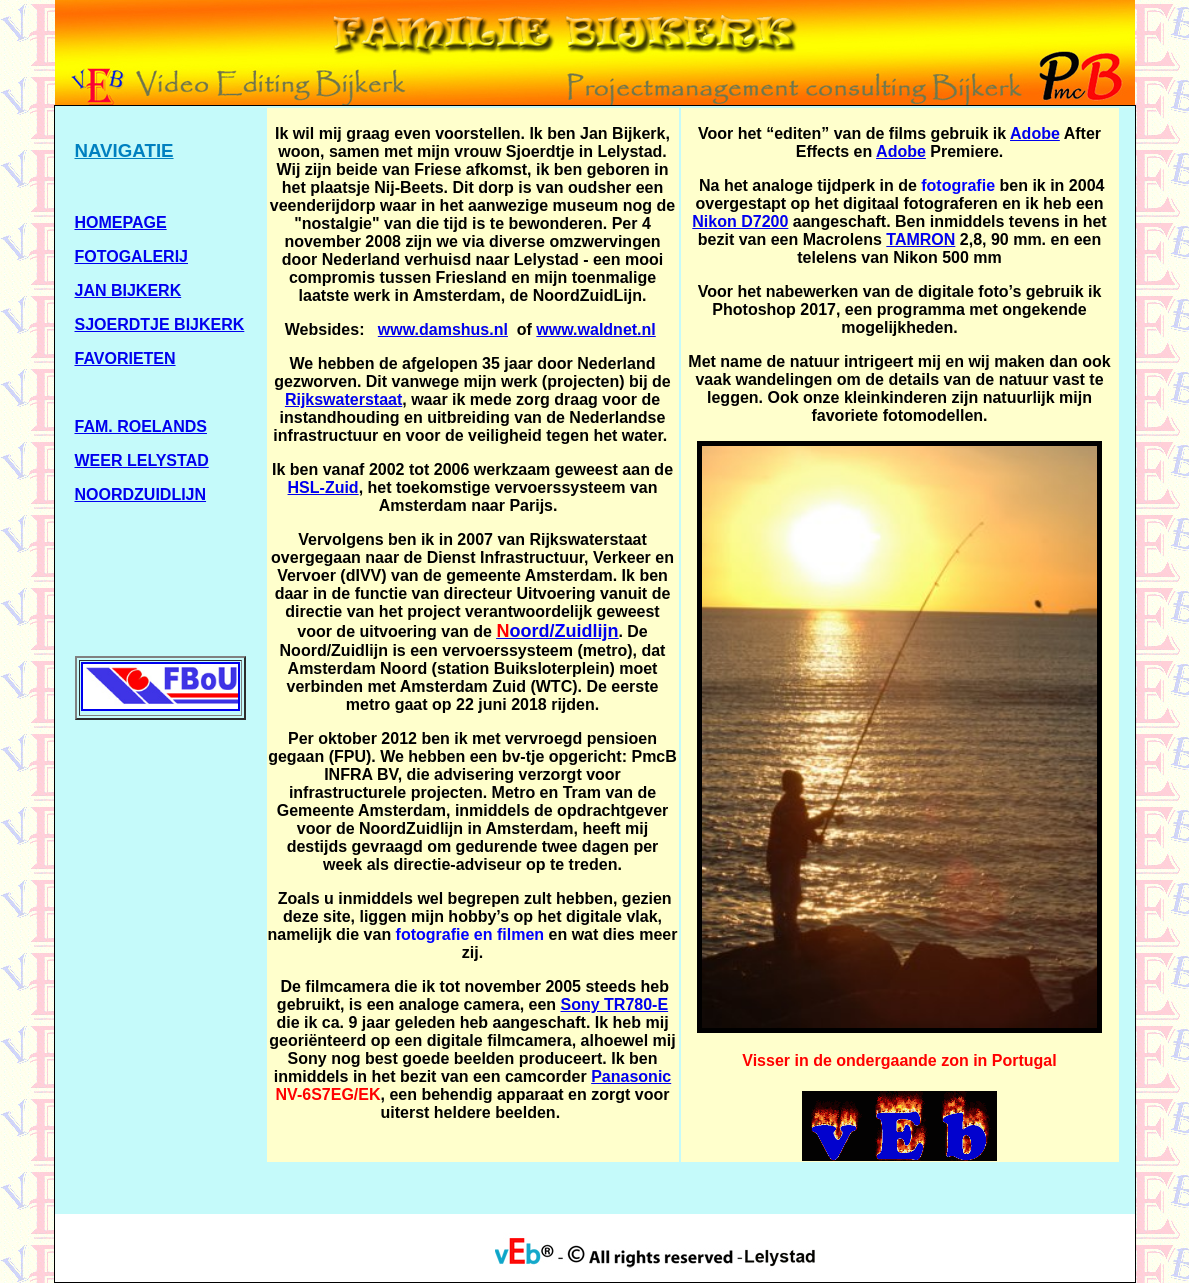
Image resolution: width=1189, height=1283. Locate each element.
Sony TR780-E (615, 1004)
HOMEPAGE (121, 222)
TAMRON (920, 239)
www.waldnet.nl (595, 329)
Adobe (1035, 133)
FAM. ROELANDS (141, 426)
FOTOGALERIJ (132, 256)
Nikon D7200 (740, 221)
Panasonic (631, 1076)
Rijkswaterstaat (343, 399)
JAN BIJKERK (128, 290)
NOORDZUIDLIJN (141, 494)
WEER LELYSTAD (142, 460)
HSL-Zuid (323, 487)
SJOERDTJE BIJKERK (160, 324)
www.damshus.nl (443, 329)
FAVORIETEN (125, 358)
